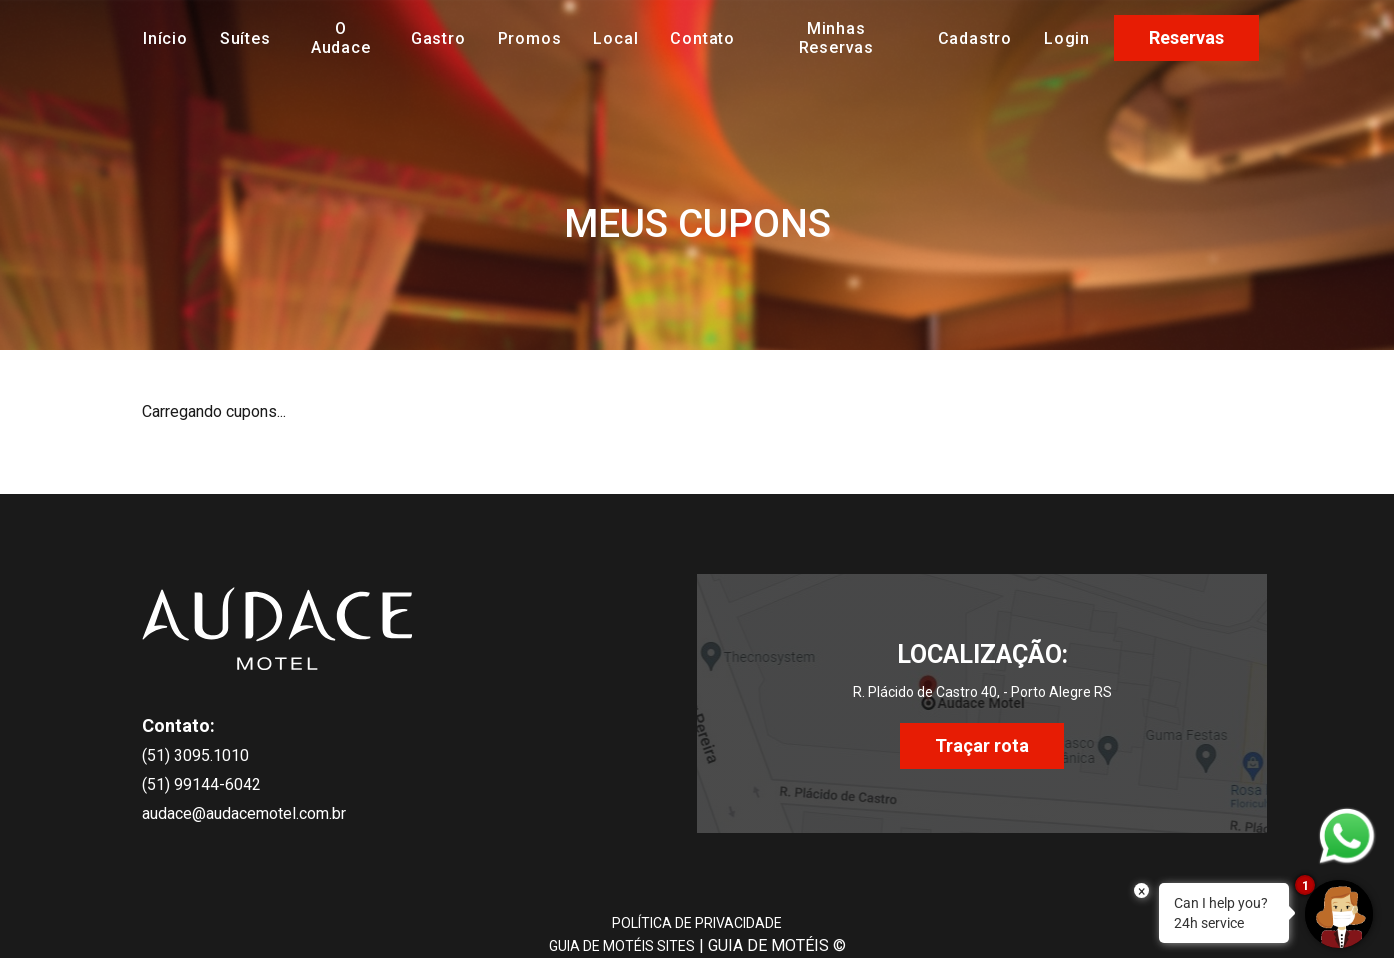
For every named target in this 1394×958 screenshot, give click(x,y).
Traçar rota (982, 745)
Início (165, 38)
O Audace (341, 38)
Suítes (245, 38)
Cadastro (975, 38)
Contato (702, 38)
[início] (277, 627)
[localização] (982, 680)
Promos (530, 38)
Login (1067, 38)
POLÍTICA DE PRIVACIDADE (697, 923)
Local (615, 38)
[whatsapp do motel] (1347, 836)
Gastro (438, 38)
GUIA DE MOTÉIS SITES (622, 946)
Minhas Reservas (836, 38)
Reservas (1186, 37)
